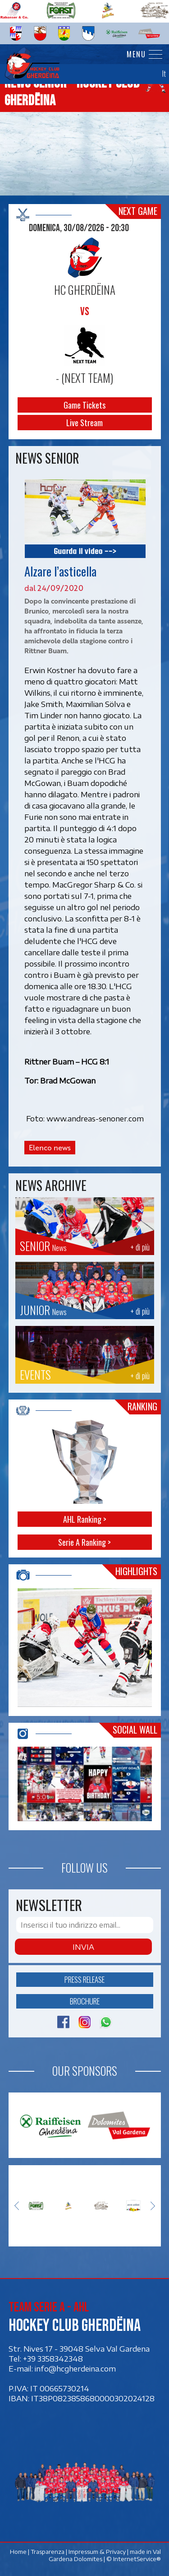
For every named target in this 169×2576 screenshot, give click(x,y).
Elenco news (50, 1147)
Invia (83, 1947)
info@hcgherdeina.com (75, 2368)
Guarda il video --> (85, 551)
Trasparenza (47, 2551)
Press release (84, 1979)
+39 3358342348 (53, 2358)
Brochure (85, 2001)
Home (17, 2551)
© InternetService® (133, 2558)
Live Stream (84, 422)
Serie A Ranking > (84, 1542)
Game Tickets (84, 405)
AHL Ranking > (84, 1519)
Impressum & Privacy (96, 2551)
